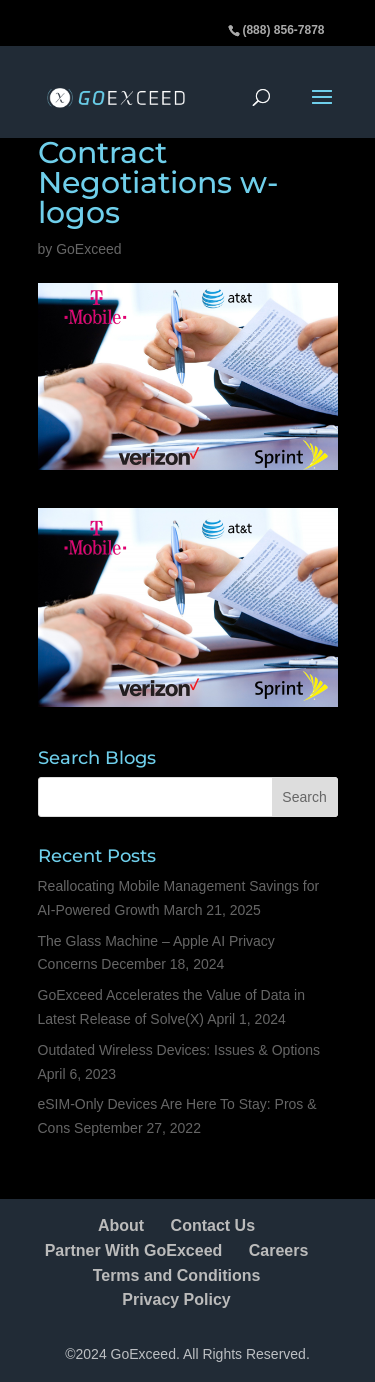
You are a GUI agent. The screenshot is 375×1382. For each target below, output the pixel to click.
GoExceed (88, 249)
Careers (279, 1250)
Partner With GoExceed (134, 1250)
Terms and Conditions (177, 1275)
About (121, 1225)
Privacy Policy (176, 1299)
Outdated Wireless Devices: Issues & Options (179, 1050)
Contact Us (213, 1225)
